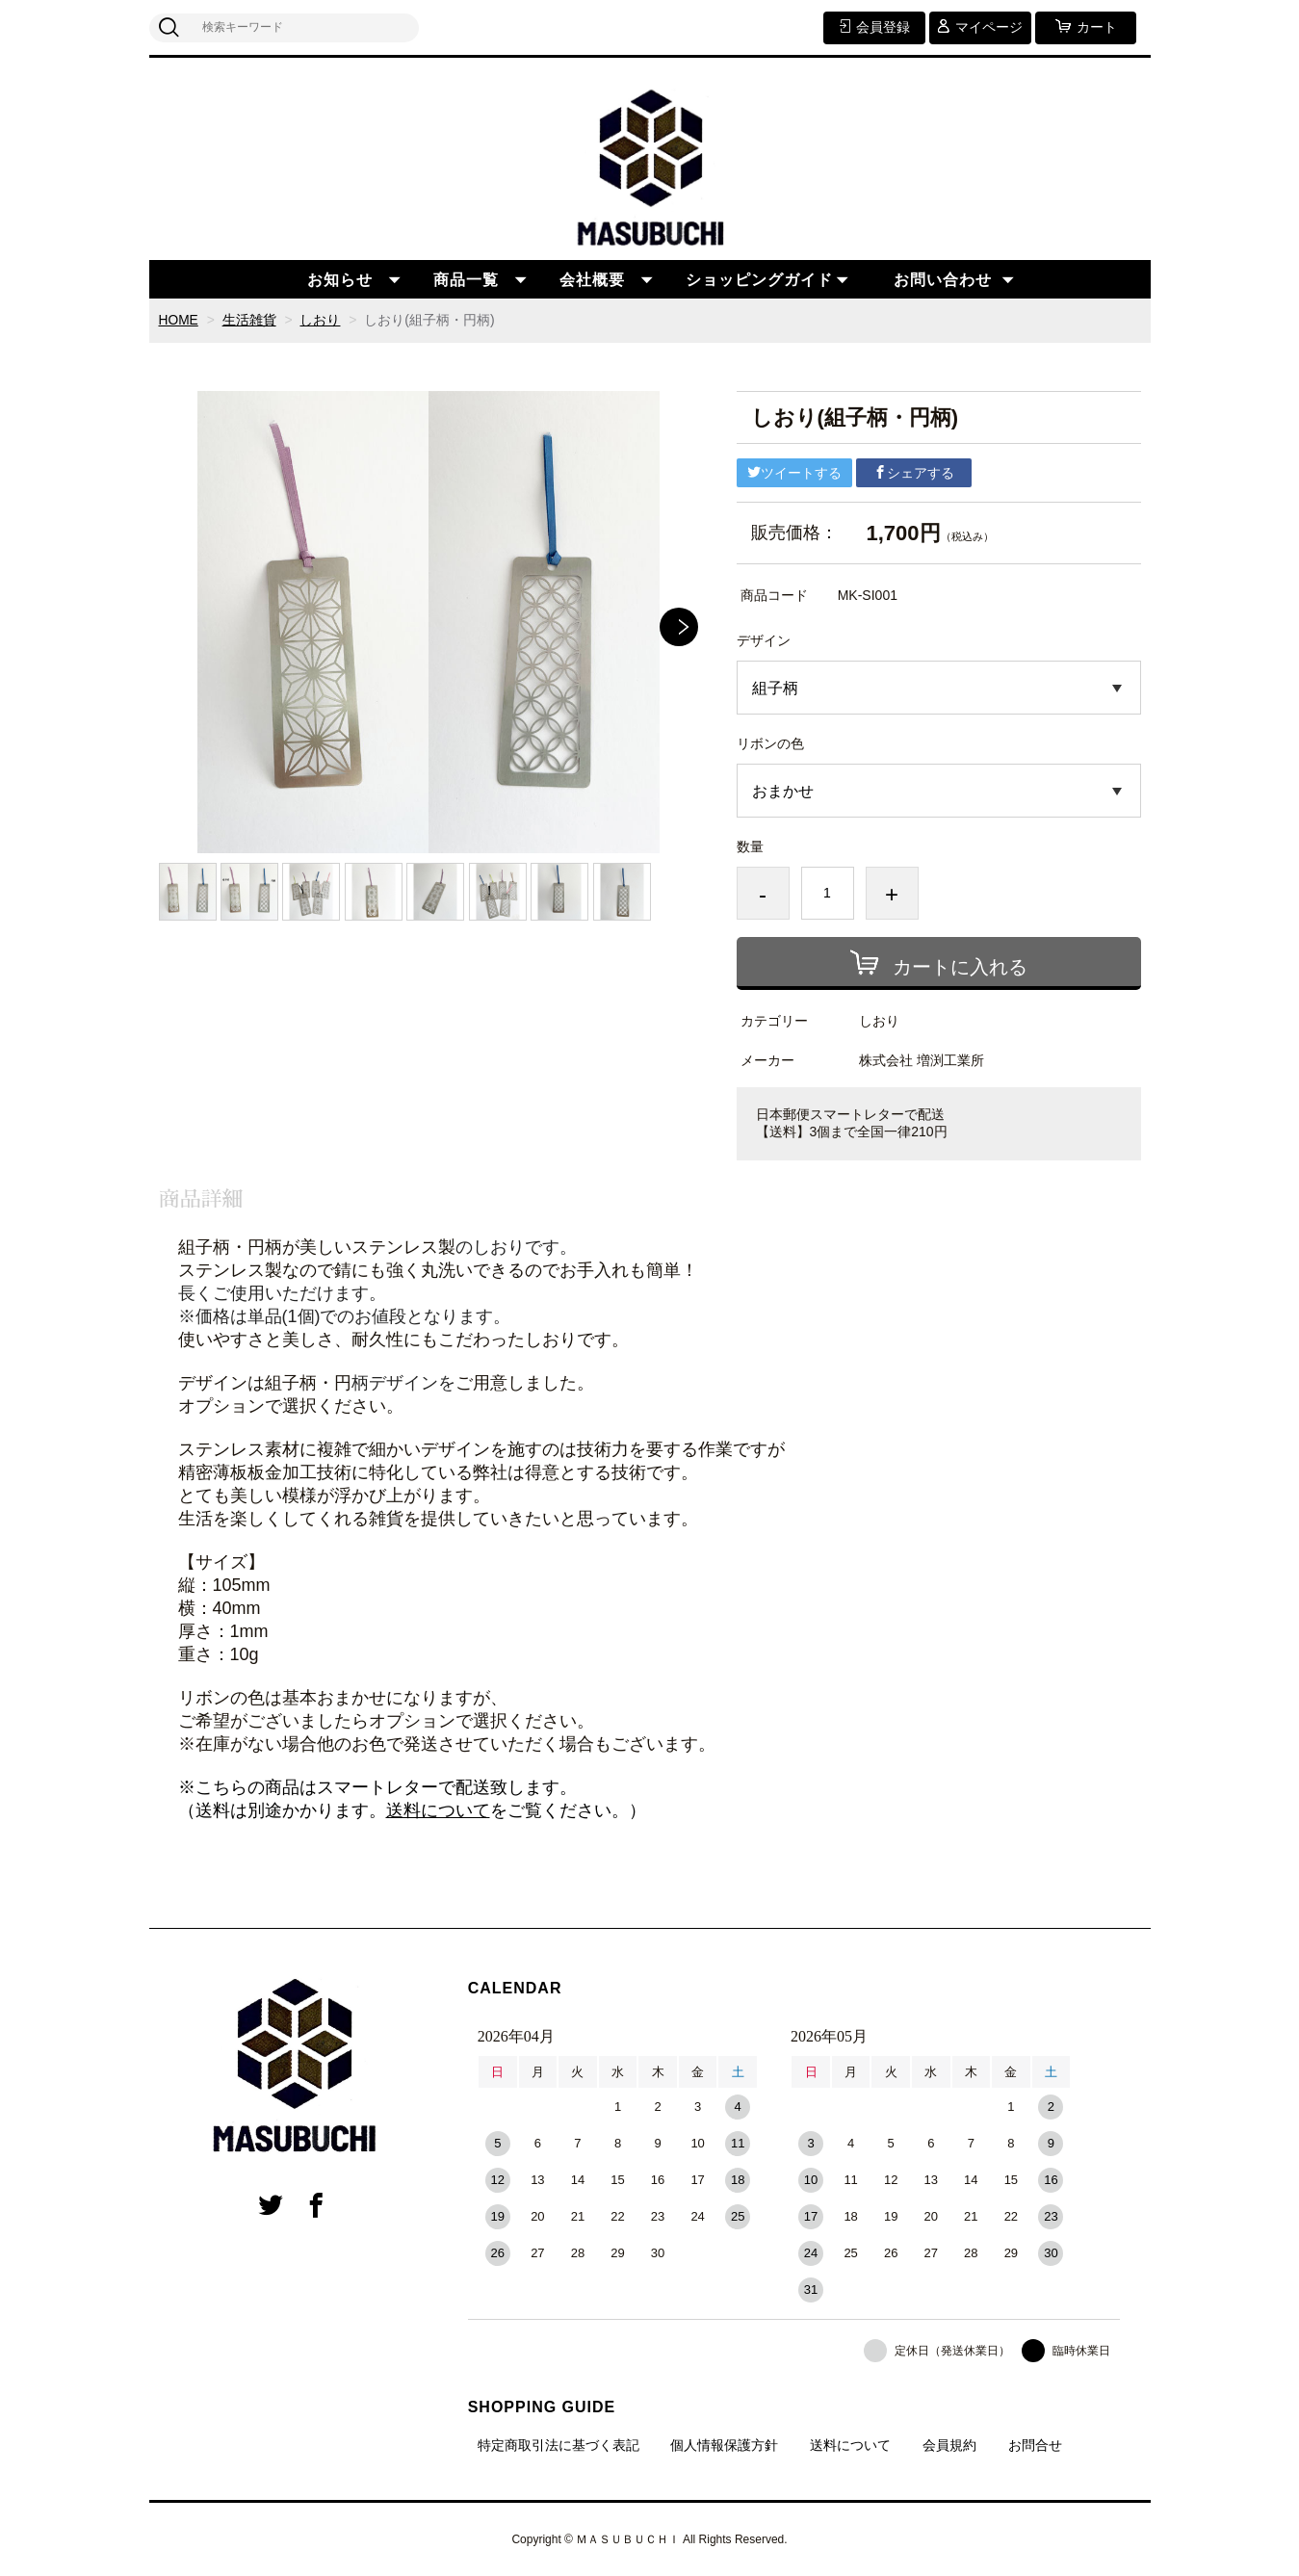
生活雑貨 (249, 319)
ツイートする (794, 472)
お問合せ (1035, 2445)
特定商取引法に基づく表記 (558, 2445)
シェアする (913, 472)
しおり (320, 319)
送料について (438, 1810)
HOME (179, 319)
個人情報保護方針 (724, 2445)
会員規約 (949, 2445)
